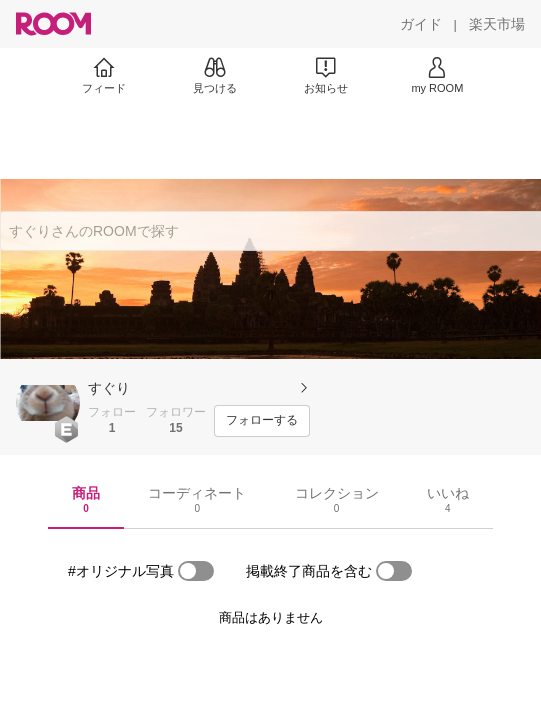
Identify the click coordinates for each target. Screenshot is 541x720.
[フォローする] (262, 421)
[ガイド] (421, 24)
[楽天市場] (497, 24)
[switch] (196, 571)
